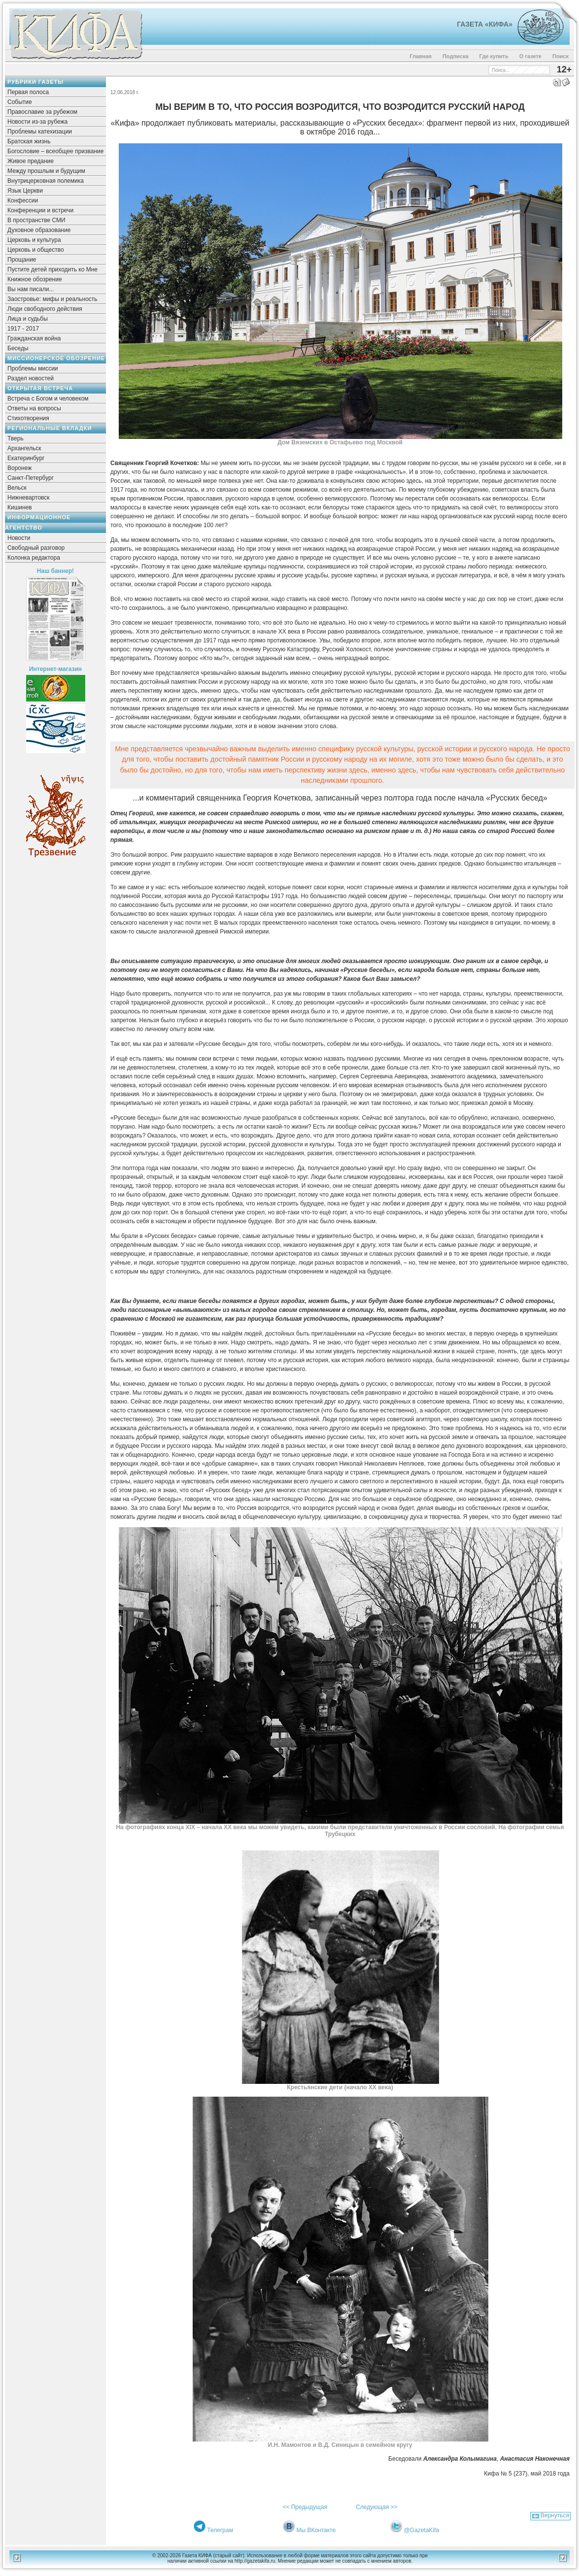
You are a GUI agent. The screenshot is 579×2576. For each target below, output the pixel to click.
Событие (19, 102)
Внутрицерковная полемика (45, 180)
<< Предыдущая (304, 2507)
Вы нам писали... (30, 289)
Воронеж (19, 468)
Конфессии (22, 200)
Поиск (560, 56)
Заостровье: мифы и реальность (52, 299)
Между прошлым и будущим (46, 170)
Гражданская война (34, 338)
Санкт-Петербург (30, 477)
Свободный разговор (36, 547)
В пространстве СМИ (36, 220)
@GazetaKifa (421, 2530)
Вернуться (555, 2515)
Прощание (21, 259)
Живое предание (30, 161)
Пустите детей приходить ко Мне (52, 269)
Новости (18, 538)
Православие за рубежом (42, 111)
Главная (420, 56)
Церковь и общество (35, 249)
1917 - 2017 (23, 328)
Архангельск (24, 448)
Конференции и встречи (40, 210)
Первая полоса (28, 92)
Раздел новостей (30, 378)
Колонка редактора (33, 557)
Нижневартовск (28, 497)
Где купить (494, 56)
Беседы (18, 348)
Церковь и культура (34, 239)
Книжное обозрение (34, 279)
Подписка (456, 56)
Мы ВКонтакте (316, 2530)
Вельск (17, 487)
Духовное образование (38, 230)
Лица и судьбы (27, 318)
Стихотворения (28, 418)
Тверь (15, 438)
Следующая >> (376, 2507)
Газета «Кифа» (484, 24)
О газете (530, 56)
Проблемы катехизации (39, 131)
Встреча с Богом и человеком (48, 398)
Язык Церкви (25, 190)
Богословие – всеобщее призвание (55, 151)
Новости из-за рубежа (37, 121)
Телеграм (220, 2530)
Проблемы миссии (32, 368)
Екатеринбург (26, 458)
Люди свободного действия (44, 308)
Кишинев (19, 507)
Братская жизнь (28, 141)
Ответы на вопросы (34, 408)
